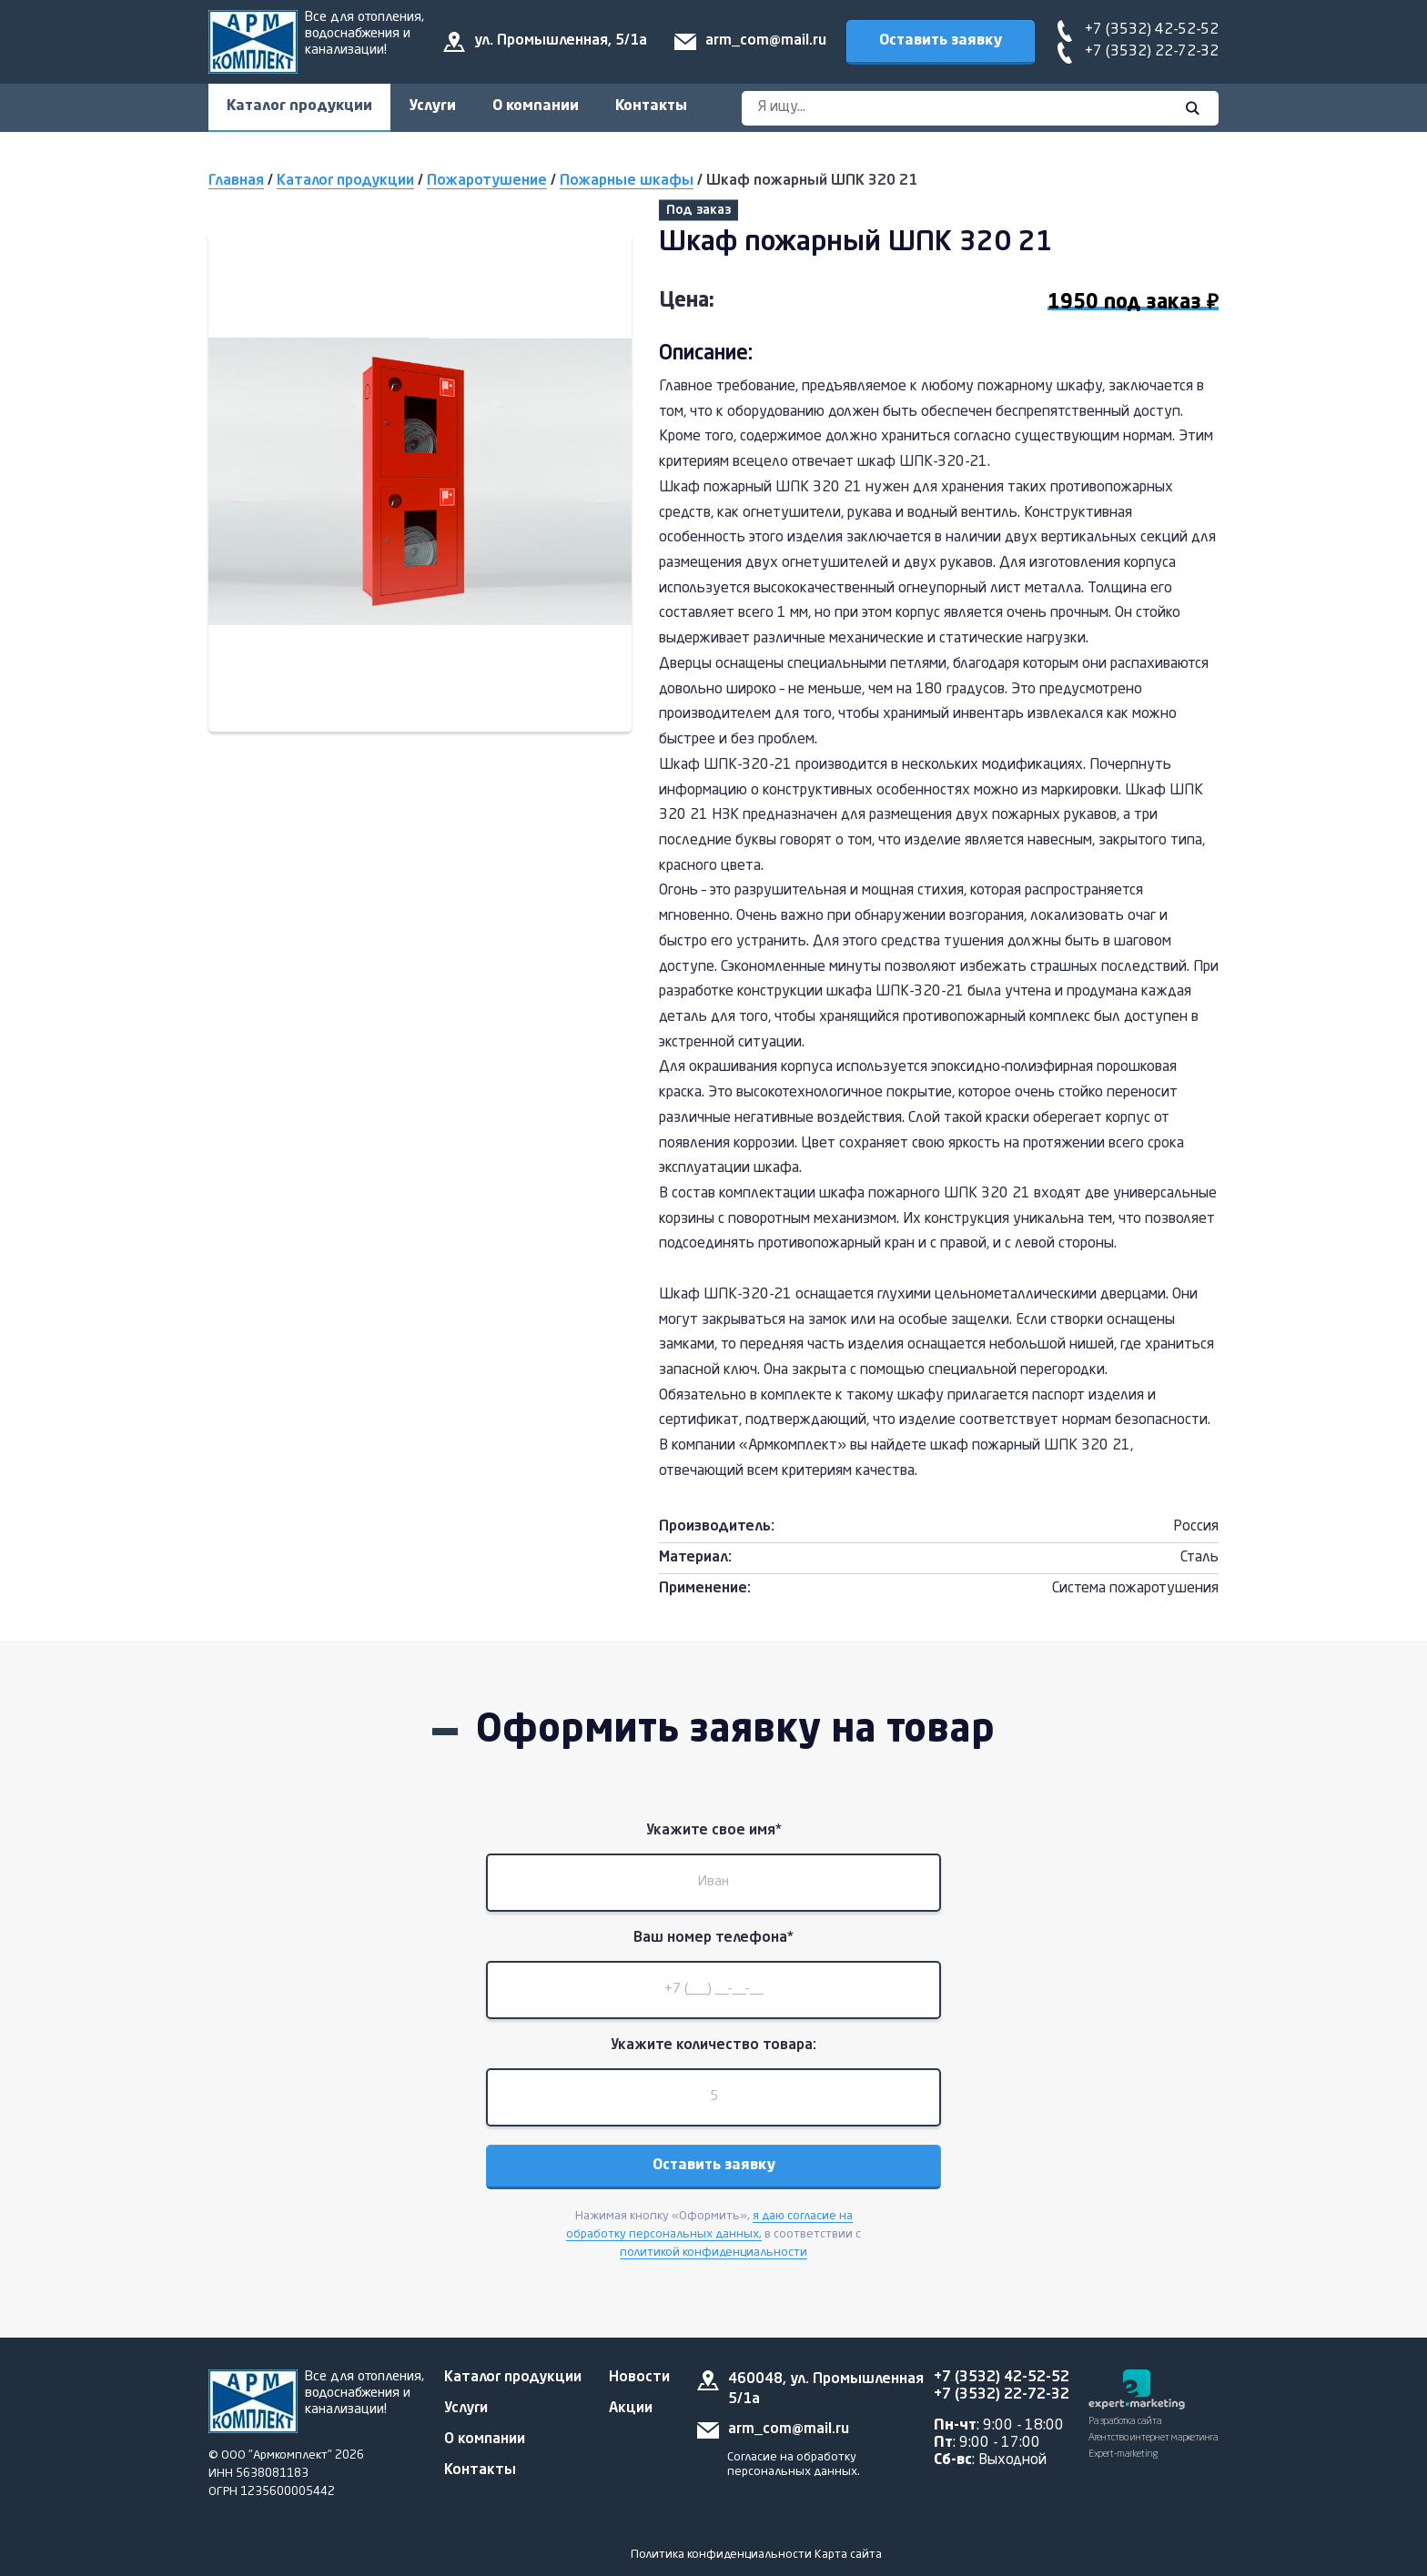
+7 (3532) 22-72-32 (1152, 52)
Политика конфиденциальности (721, 2555)
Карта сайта (848, 2555)
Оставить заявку (940, 41)
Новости (639, 2377)
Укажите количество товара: (713, 2045)
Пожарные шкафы (626, 181)
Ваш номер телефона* (713, 1938)
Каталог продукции (299, 106)
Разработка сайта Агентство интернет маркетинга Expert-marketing (1153, 2438)
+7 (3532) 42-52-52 (1152, 30)
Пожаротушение (487, 181)
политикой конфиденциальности (713, 2252)
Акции (631, 2408)
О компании (535, 106)
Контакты (651, 106)
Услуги (432, 106)
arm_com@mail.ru (765, 41)
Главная (236, 181)
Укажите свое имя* (714, 1830)
